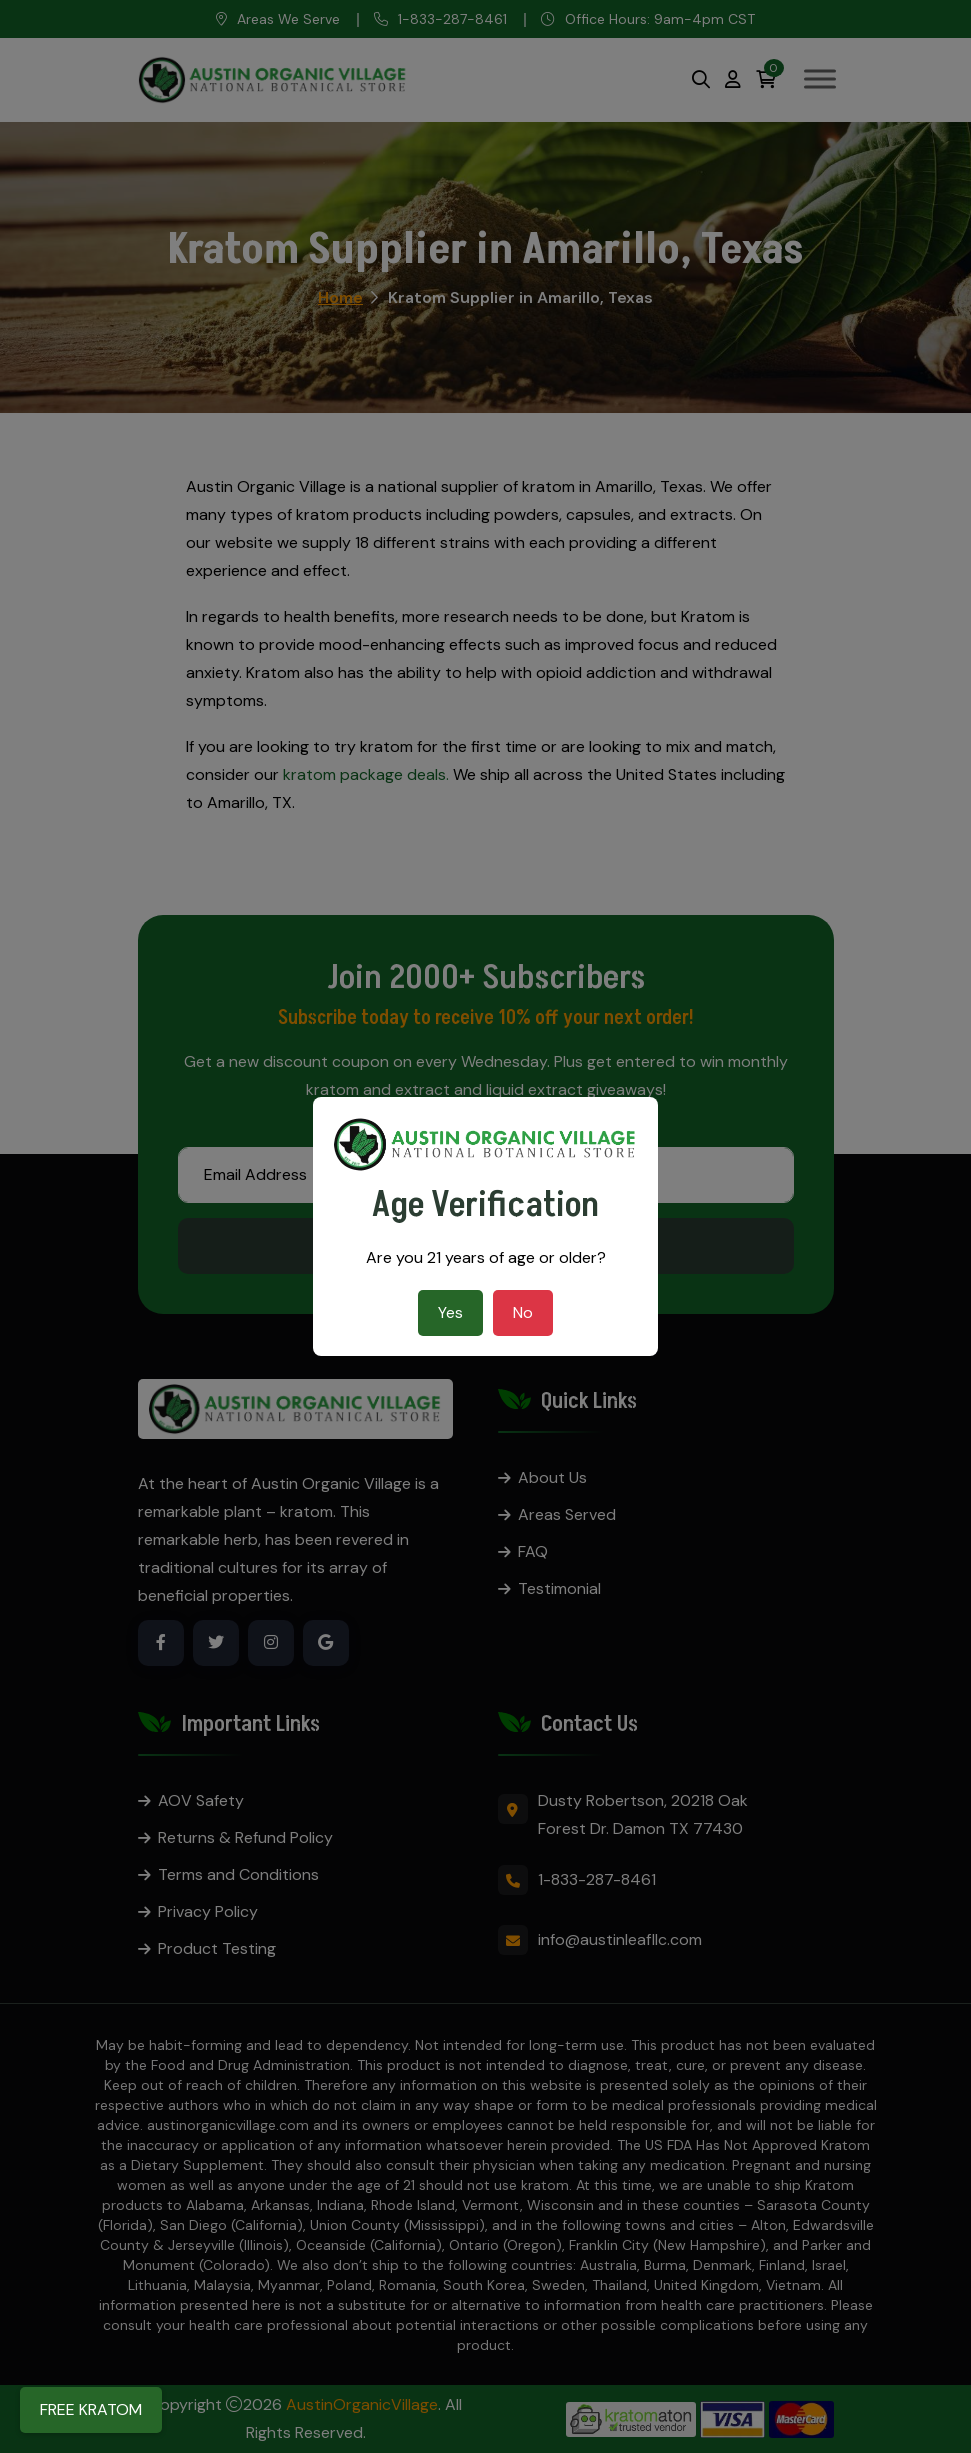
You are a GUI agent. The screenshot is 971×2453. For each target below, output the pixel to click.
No (523, 1312)
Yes (450, 1312)
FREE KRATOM (91, 2409)
